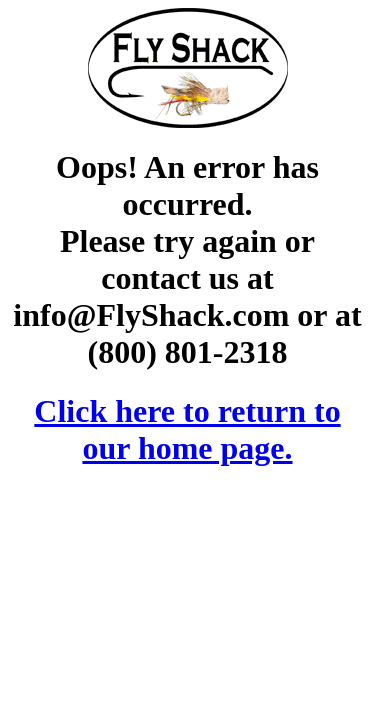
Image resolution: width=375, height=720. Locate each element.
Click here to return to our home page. (187, 429)
